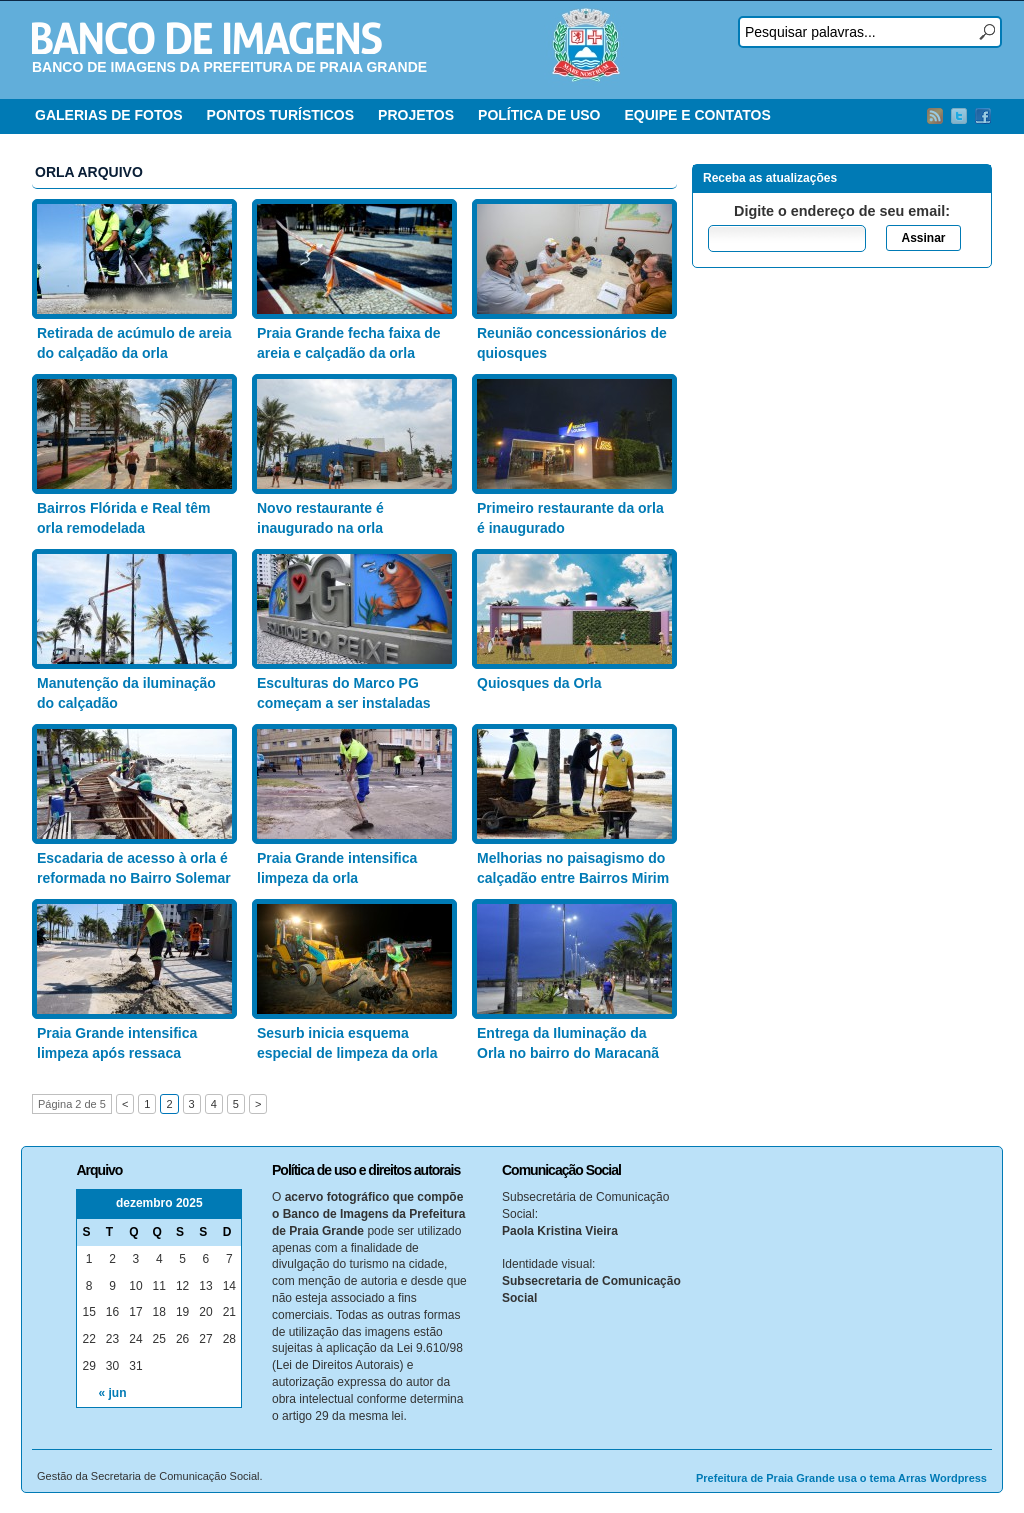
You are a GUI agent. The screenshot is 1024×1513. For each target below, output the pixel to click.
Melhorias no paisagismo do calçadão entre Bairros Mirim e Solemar (573, 877)
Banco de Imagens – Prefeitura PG (207, 38)
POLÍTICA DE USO (539, 115)
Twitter (959, 116)
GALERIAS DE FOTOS (109, 115)
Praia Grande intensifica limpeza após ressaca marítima (117, 1052)
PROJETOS (416, 115)
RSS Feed (935, 116)
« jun (113, 1393)
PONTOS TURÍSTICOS (281, 115)
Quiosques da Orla (539, 683)
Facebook (983, 116)
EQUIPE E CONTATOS (697, 115)
